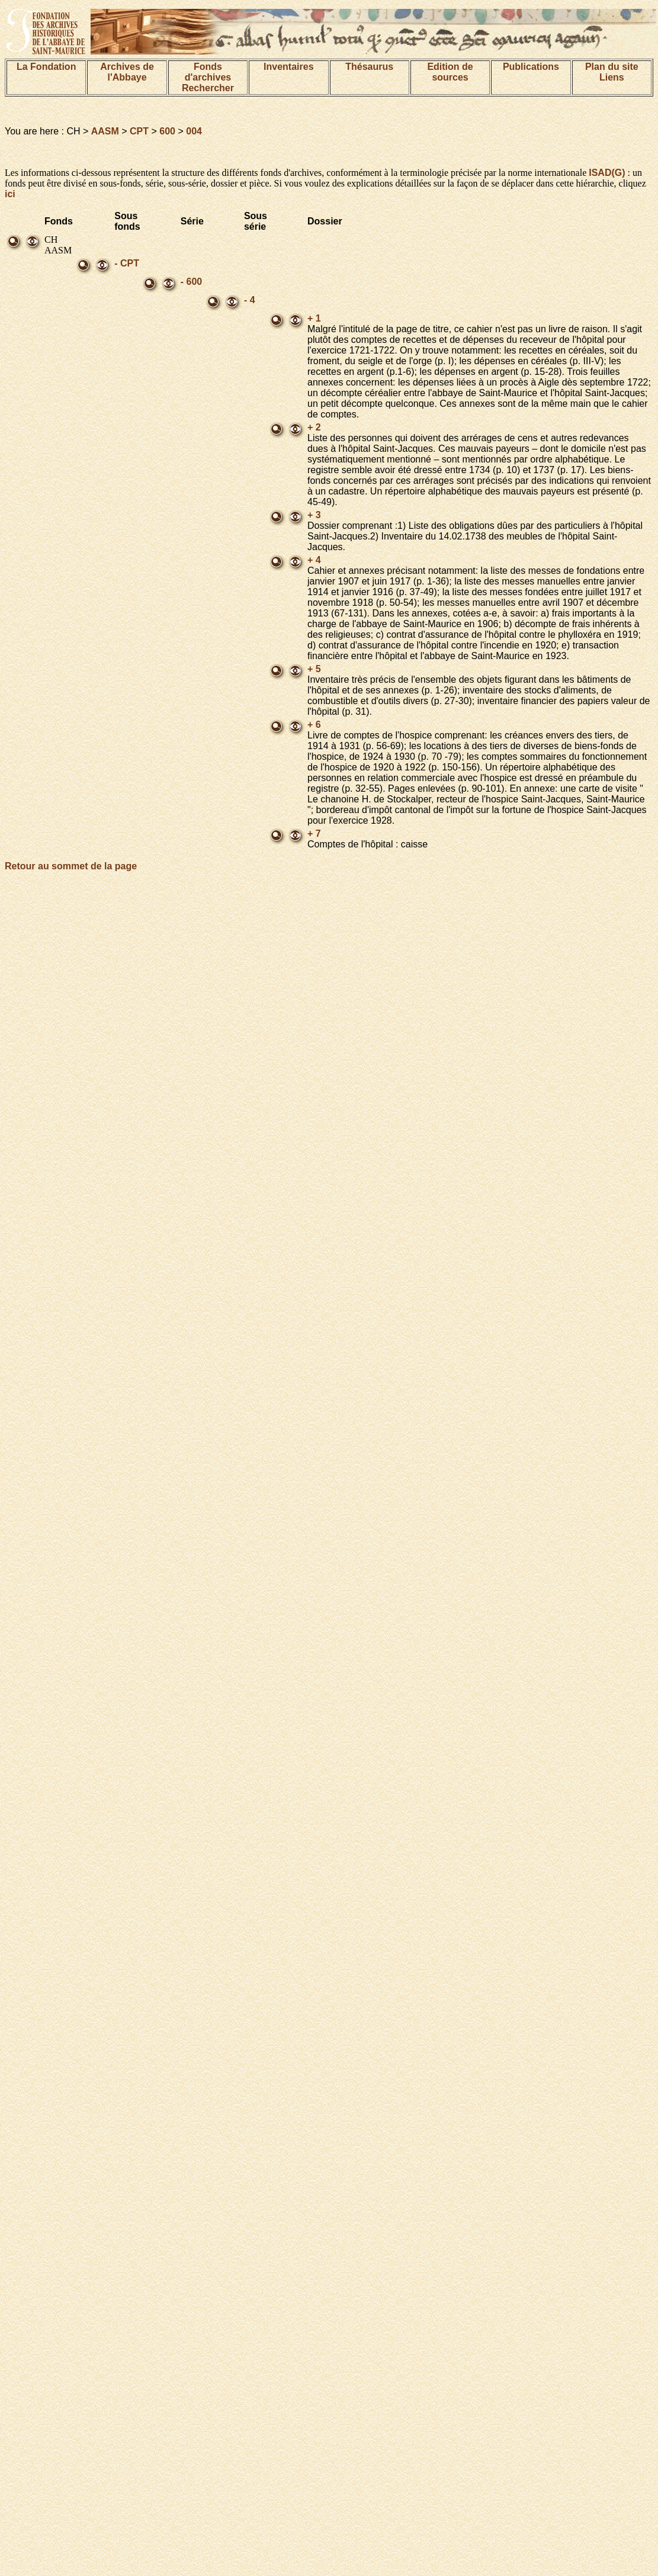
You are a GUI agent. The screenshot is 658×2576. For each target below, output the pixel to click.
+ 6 (314, 725)
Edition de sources (450, 72)
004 (194, 131)
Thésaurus (369, 67)
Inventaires (288, 67)
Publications (531, 67)
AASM (105, 131)
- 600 (191, 282)
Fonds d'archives (208, 72)
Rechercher (208, 88)
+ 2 (314, 427)
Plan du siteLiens (611, 72)
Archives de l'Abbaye (127, 72)
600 (167, 131)
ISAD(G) (607, 173)
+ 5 (314, 669)
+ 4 (314, 560)
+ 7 (314, 833)
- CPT (126, 263)
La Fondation (46, 67)
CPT (139, 131)
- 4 (249, 300)
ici (10, 194)
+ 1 (314, 318)
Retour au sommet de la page (71, 866)
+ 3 (314, 515)
